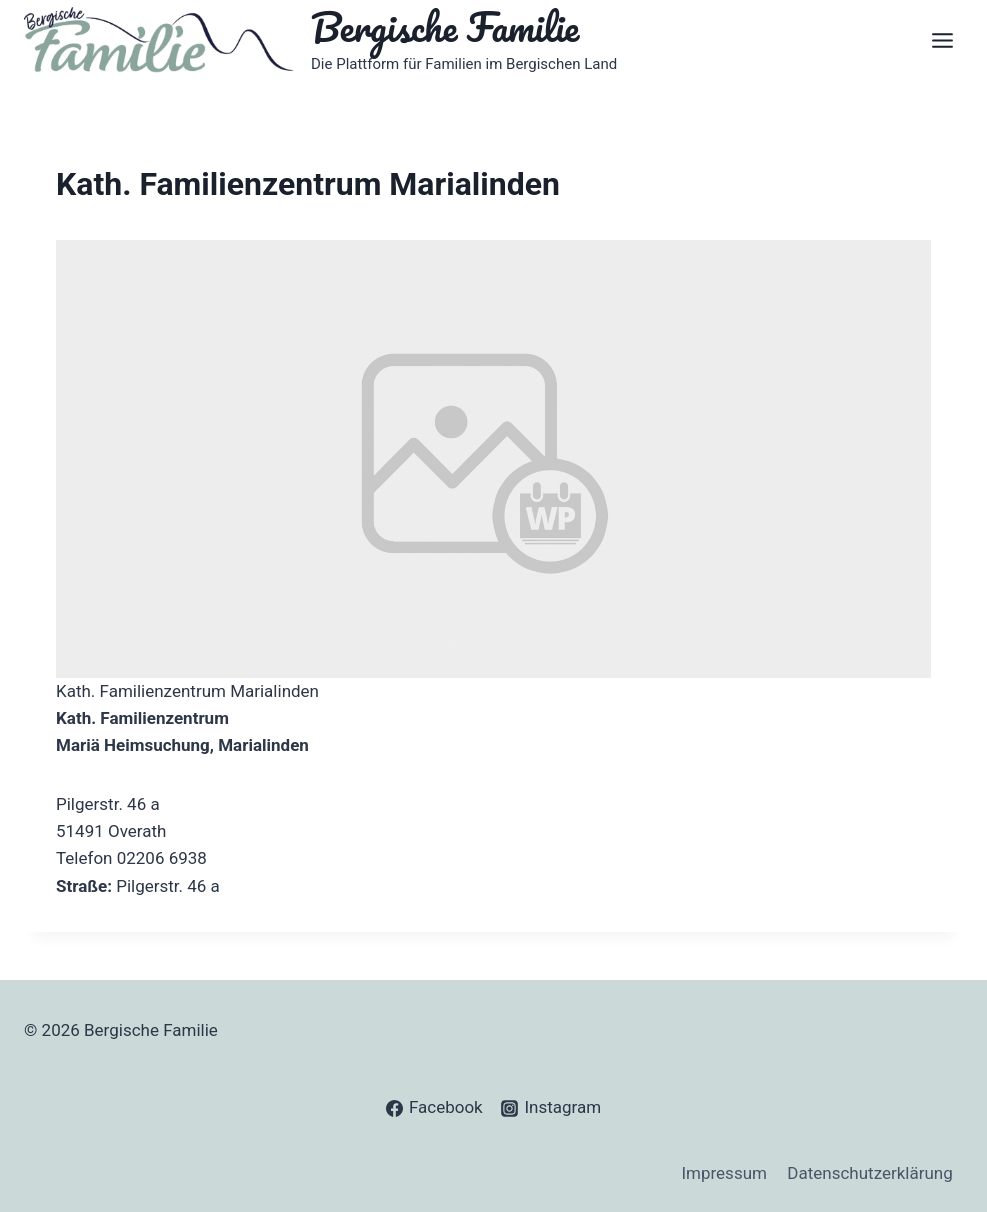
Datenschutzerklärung (869, 1173)
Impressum (724, 1173)
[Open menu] (942, 40)
